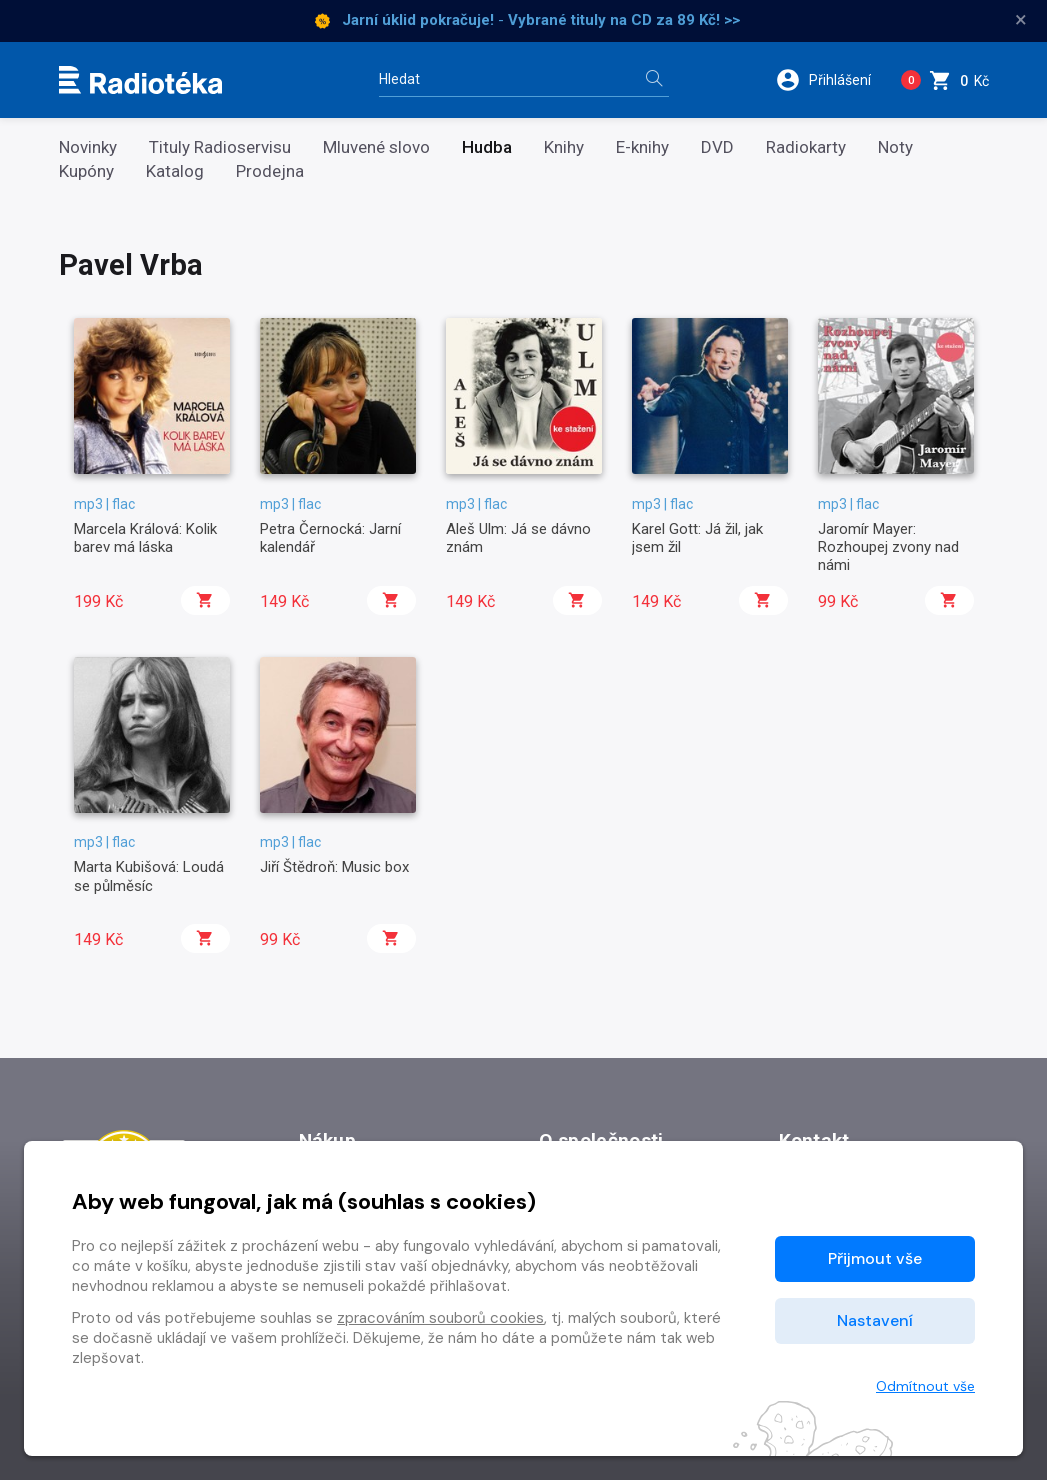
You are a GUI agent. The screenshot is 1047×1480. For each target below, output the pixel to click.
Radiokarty (806, 147)
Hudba (487, 147)
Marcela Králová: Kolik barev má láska (145, 538)
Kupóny (86, 171)
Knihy (564, 147)
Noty (895, 147)
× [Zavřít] (1021, 20)
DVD (717, 147)
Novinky (88, 147)
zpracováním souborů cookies (440, 1318)
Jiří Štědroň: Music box (334, 867)
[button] (830, 80)
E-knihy (642, 147)
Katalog (175, 171)
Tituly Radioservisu (220, 147)
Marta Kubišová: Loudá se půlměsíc (149, 876)
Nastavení (875, 1320)
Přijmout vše (875, 1258)
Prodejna (270, 171)
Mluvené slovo (376, 147)
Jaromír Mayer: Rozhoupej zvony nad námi (888, 547)
